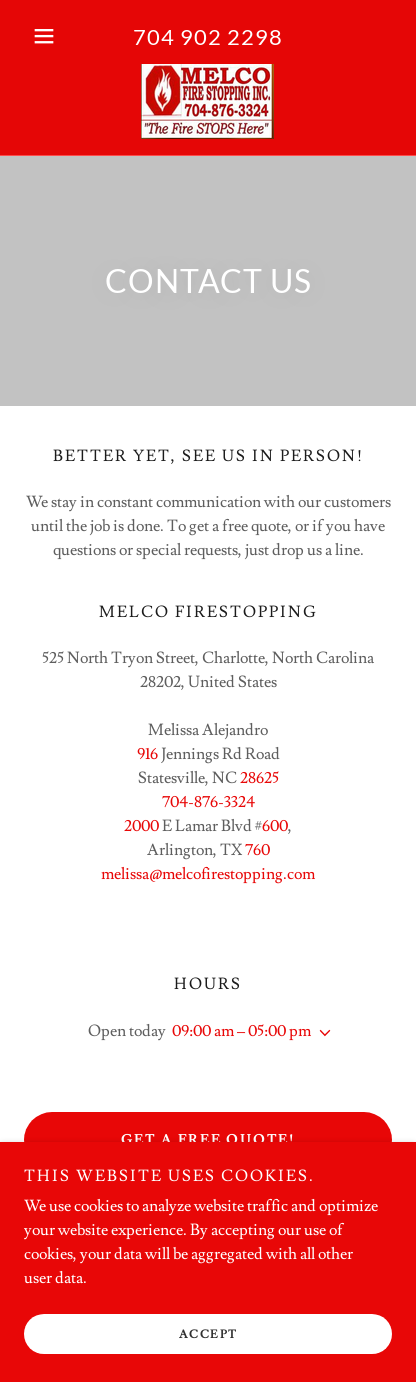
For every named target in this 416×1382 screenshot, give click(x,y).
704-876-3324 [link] (208, 802)
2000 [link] (141, 826)
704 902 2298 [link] (208, 36)
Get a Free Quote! (208, 1140)
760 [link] (257, 850)
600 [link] (275, 826)
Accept (208, 1334)
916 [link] (147, 754)
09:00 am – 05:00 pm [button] (241, 1031)
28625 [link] (259, 778)
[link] (207, 101)
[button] (51, 36)
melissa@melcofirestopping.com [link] (208, 874)
